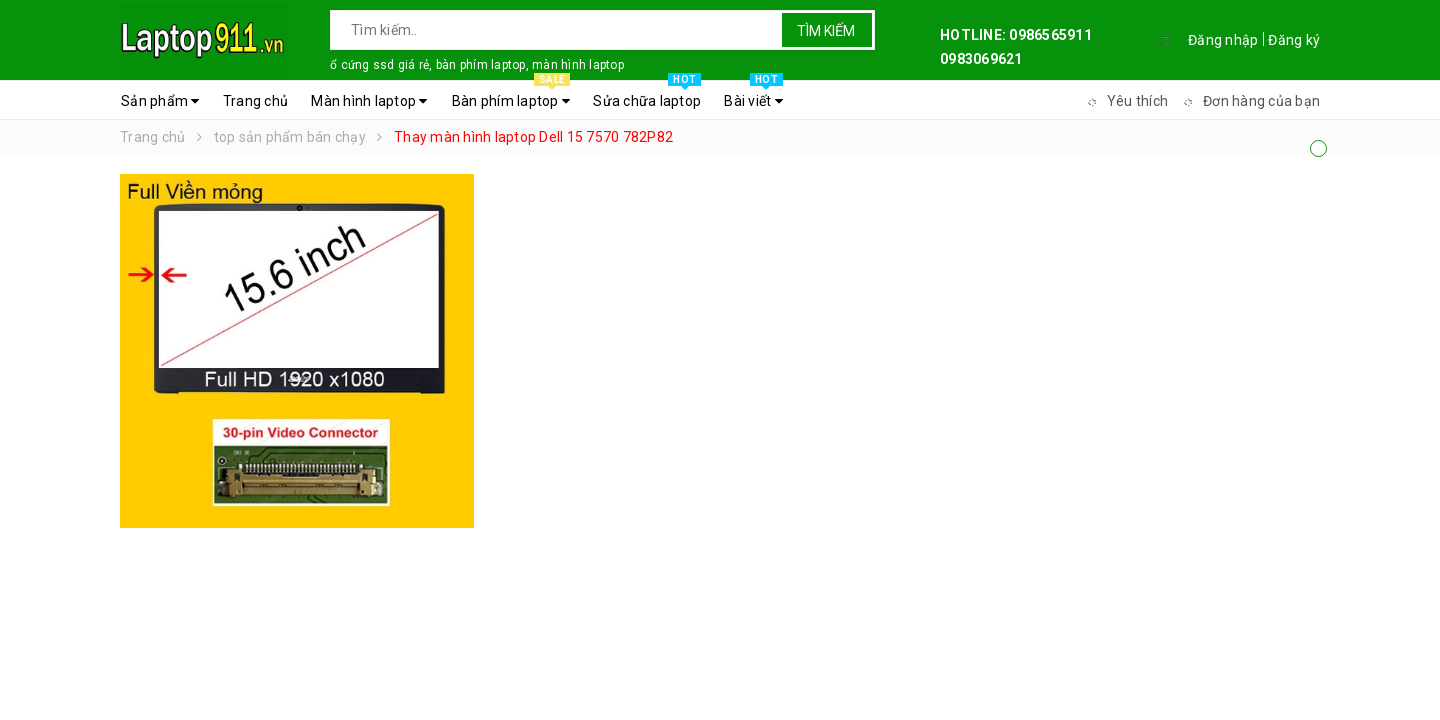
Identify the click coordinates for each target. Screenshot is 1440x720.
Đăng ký (1294, 40)
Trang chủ (255, 101)
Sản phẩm (160, 101)
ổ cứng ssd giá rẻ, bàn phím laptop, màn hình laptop (477, 65)
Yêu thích (1125, 101)
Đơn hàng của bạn (1249, 101)
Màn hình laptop (369, 101)
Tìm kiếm (826, 31)
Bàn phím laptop (511, 96)
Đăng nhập (1223, 40)
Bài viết (753, 96)
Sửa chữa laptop (647, 96)
